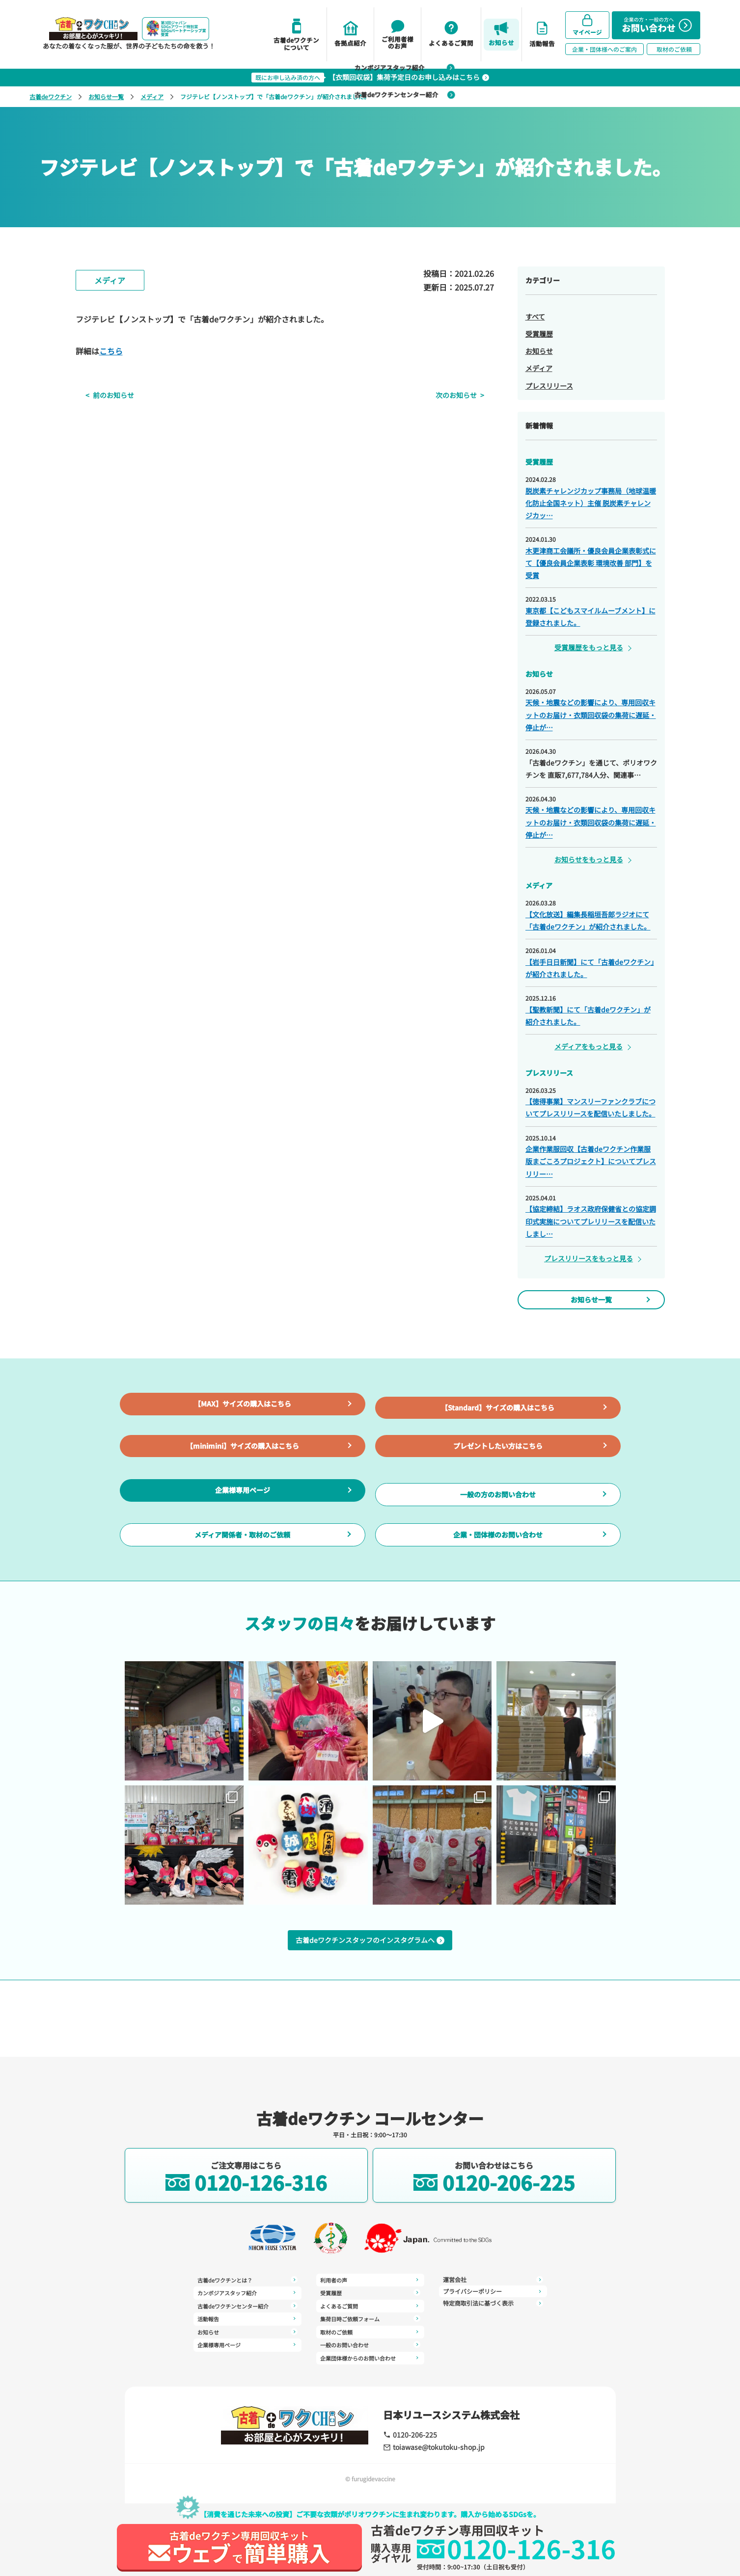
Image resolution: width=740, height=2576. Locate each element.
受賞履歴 (539, 334)
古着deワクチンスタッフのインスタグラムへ (370, 2019)
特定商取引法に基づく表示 (493, 2294)
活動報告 (247, 2317)
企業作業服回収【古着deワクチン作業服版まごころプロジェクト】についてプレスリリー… (590, 1161)
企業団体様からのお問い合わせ (370, 2341)
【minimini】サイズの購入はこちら (242, 1486)
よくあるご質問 (370, 2294)
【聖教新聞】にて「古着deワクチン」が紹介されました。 (588, 1016)
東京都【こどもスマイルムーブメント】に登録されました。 (590, 617)
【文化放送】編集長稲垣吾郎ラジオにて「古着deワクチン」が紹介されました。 (588, 920)
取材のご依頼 (370, 2317)
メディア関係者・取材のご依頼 (242, 1605)
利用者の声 (247, 2358)
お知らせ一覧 (106, 96)
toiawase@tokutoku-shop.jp (427, 2447)
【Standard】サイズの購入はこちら (497, 1427)
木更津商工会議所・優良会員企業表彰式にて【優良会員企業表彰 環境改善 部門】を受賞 (590, 563)
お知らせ (539, 351)
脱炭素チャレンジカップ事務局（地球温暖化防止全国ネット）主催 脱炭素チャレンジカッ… (590, 503)
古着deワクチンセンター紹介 (247, 2306)
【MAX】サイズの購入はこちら (242, 1427)
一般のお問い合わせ (370, 2329)
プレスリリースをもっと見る (588, 1258)
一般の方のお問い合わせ (498, 1546)
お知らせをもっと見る (588, 859)
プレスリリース (549, 386)
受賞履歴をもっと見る (588, 647)
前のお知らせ (103, 395)
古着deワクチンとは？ (247, 2282)
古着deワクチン (50, 96)
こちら (111, 351)
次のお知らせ (466, 395)
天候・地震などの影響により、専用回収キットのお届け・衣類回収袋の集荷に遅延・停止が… (590, 714)
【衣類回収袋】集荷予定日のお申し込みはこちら (370, 77)
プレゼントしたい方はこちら (498, 1486)
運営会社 (370, 2353)
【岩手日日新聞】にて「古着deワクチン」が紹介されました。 (589, 968)
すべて (535, 316)
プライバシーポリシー (493, 2282)
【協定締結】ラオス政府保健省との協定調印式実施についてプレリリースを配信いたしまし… (590, 1221)
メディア (152, 96)
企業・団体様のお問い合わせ (498, 1605)
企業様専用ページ (242, 1545)
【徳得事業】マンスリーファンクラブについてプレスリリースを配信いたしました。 (590, 1107)
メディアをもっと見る (588, 1046)
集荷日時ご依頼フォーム (370, 2306)
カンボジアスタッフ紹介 (247, 2294)
